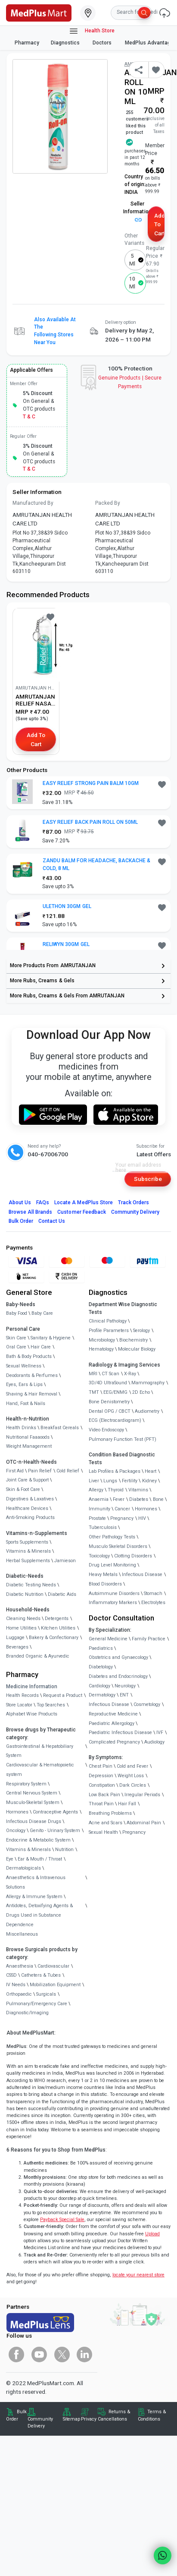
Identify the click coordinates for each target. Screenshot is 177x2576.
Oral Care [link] (16, 1347)
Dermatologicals (23, 1868)
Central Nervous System (31, 1793)
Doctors (103, 43)
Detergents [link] (56, 1618)
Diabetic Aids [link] (62, 1594)
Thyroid (116, 1490)
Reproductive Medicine (113, 1714)
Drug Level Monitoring (112, 1565)
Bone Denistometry (109, 1402)
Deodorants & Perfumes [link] (32, 1375)
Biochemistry (133, 1340)
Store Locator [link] (19, 1705)
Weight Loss (131, 1776)
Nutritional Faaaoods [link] (28, 1437)
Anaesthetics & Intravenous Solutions (35, 1882)
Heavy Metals (103, 1574)
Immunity (99, 1509)
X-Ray (130, 1374)
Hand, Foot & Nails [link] (25, 1403)
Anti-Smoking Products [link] (30, 1517)
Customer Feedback (81, 1212)
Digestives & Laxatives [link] (30, 1499)
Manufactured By (32, 503)
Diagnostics (66, 43)
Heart (150, 1471)
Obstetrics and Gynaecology (118, 1657)
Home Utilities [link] (21, 1628)
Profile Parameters (109, 1330)
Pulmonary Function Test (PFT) (122, 1439)
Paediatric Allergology (111, 1723)
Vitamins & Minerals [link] (28, 1551)
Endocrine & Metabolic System (38, 1840)
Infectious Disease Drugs (33, 1821)
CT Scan (110, 1374)
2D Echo (141, 1392)
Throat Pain (101, 1804)
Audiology (154, 1742)
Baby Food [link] (16, 1313)
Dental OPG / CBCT (109, 1411)
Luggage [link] (15, 1637)
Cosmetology (147, 1704)
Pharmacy (27, 43)
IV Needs (15, 1984)
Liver (94, 1481)
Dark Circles (132, 1785)
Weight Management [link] (29, 1446)
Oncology (15, 1830)
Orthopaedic (19, 1994)
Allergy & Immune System (34, 1896)
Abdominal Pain (144, 1823)
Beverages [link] (17, 1647)
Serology (141, 1330)
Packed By (107, 503)
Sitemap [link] (71, 2419)
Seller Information (137, 211)
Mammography (148, 1383)
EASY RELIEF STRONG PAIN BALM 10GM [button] (91, 783)
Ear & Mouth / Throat (40, 1859)
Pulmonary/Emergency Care (36, 2003)
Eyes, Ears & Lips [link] (24, 1384)
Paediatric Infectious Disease (120, 1732)
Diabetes (138, 1499)
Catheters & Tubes (41, 1975)
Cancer (122, 1509)
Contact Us (51, 1221)
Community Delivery (135, 1212)
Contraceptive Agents (55, 1812)
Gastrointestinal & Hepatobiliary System (39, 1751)
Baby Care (42, 1313)
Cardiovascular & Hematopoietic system (40, 1769)
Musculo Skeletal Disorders (118, 1546)
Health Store (91, 31)
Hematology (101, 1349)
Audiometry (147, 1411)
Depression (101, 1776)
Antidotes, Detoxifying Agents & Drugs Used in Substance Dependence (39, 1915)
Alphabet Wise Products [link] (31, 1714)
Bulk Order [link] (16, 2415)
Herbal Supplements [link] (28, 1560)
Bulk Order (21, 1221)
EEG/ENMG (115, 1392)
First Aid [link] (15, 1471)
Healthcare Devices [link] (27, 1508)
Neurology (125, 1686)
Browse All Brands (31, 1212)
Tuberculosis (103, 1527)
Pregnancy (122, 1518)
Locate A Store (83, 1202)
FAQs (42, 1202)
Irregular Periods (142, 1795)
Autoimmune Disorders (114, 1593)
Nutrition (64, 1849)
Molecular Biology (136, 1349)
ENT (124, 1695)
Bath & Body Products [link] (29, 1356)
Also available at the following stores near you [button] (55, 331)
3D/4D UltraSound (108, 1383)
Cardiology (99, 1686)
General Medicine (108, 1639)
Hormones (17, 1812)
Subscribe (148, 1178)
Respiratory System (26, 1784)
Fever (118, 1499)
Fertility (129, 1481)
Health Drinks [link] (21, 1427)
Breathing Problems (110, 1813)
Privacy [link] (88, 2419)
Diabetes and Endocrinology (118, 1676)
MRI (93, 1374)
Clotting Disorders (133, 1556)
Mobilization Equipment (55, 1984)
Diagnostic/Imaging (27, 2013)
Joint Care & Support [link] (27, 1480)
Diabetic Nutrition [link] (24, 1594)
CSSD (11, 1975)
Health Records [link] (22, 1695)
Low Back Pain (104, 1795)
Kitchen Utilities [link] (58, 1628)
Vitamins (138, 1490)
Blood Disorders (105, 1584)
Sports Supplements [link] (27, 1542)
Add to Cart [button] (159, 224)
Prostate (97, 1518)
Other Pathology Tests (112, 1537)
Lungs (110, 1481)
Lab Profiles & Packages (114, 1471)
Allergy (96, 1490)
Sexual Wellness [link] (23, 1366)
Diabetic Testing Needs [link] (31, 1585)
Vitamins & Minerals (28, 1849)
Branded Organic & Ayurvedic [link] (37, 1656)
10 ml (132, 283)
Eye (9, 1859)
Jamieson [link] (65, 1560)
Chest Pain (100, 1766)
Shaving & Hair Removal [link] (31, 1394)
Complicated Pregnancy (114, 1742)
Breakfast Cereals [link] (59, 1427)
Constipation (102, 1785)
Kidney (149, 1481)
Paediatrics (101, 1648)
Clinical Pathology (108, 1321)
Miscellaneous (22, 1934)
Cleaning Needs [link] (23, 1618)
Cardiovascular (53, 1966)
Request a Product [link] (62, 1695)
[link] (38, 12)
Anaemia (99, 1499)
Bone (158, 1499)
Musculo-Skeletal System (32, 1802)
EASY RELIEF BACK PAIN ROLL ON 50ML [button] (90, 822)
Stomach (153, 1593)
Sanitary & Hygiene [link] (51, 1338)
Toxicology (99, 1556)
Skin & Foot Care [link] (23, 1489)
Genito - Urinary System (55, 1830)
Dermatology (102, 1695)
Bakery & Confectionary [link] (53, 1637)
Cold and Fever (132, 1766)
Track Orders (133, 1202)
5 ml (132, 260)
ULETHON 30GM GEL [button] (67, 906)
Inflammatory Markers (113, 1602)
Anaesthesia (19, 1966)
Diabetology (101, 1667)
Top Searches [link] (51, 1705)
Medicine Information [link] (31, 1687)
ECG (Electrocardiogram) (115, 1420)
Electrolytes (153, 1602)
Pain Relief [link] (40, 1471)
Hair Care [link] (41, 1347)
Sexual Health (103, 1832)
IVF (159, 1732)
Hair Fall (127, 1804)
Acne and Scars (105, 1823)
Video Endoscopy (106, 1430)
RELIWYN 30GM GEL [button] (66, 944)
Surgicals (46, 1994)
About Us (20, 1202)
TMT (94, 1392)
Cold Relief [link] (67, 1471)
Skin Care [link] (16, 1338)
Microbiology (102, 1340)
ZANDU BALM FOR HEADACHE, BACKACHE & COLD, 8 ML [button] (96, 864)
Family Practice (148, 1639)
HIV (142, 1518)
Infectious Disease (142, 1574)
